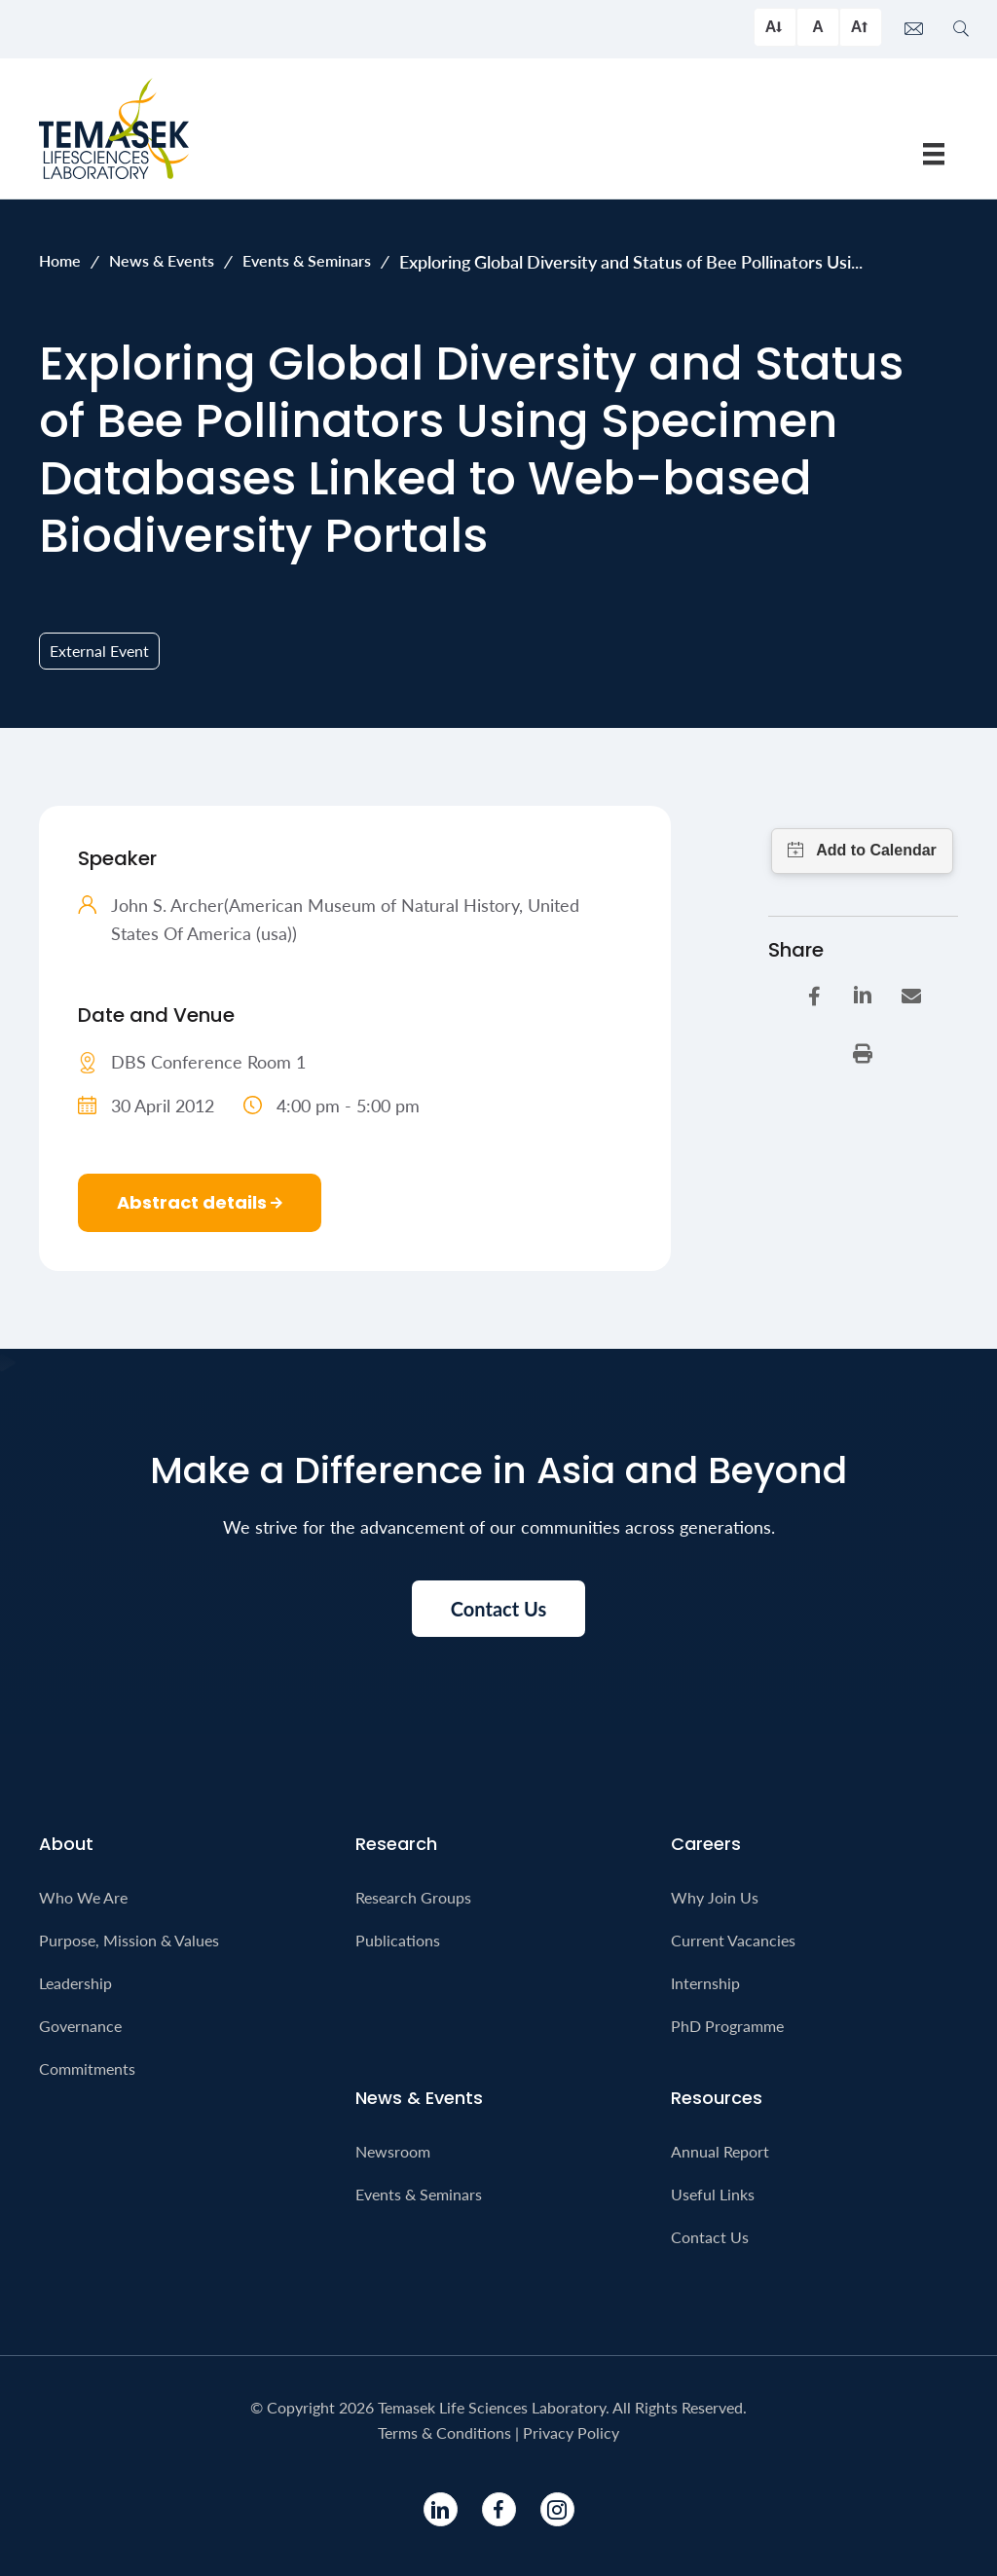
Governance (80, 2025)
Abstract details (199, 1202)
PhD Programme (727, 2025)
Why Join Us (714, 1897)
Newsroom (392, 2151)
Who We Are (83, 1897)
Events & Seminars (306, 260)
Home (60, 260)
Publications (397, 1940)
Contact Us (710, 2237)
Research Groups (413, 1897)
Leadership (75, 1983)
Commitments (87, 2068)
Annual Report (720, 2151)
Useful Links (713, 2194)
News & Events (161, 260)
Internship (705, 1983)
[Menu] (933, 153)
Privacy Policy (571, 2432)
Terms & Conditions (444, 2432)
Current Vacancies (733, 1940)
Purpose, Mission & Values (129, 1940)
